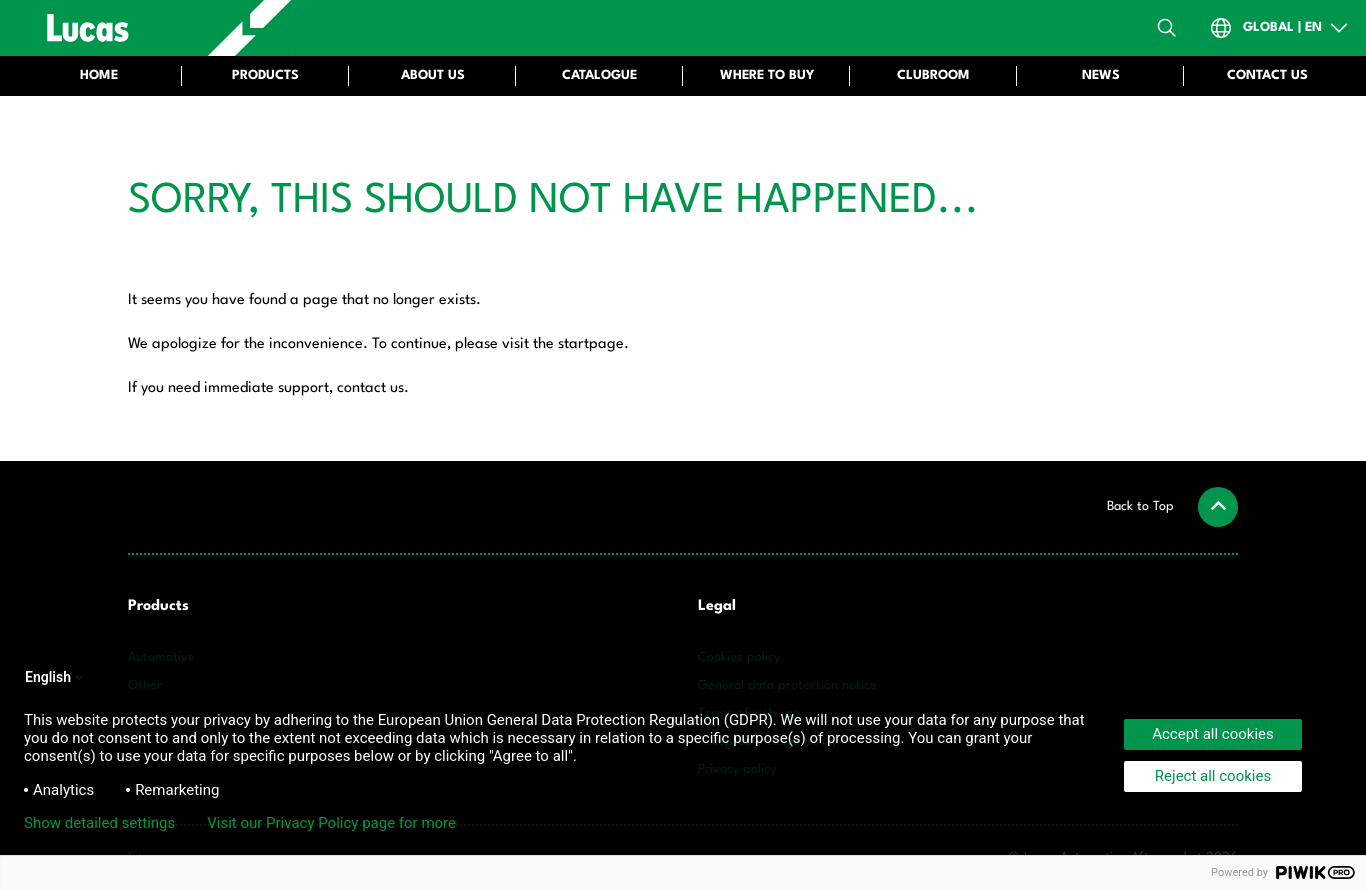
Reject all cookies (1213, 776)
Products (158, 606)
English (56, 677)
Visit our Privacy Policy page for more (331, 823)
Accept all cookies (1213, 734)
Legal (717, 606)
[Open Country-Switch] (1280, 28)
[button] (1172, 507)
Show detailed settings (99, 823)
